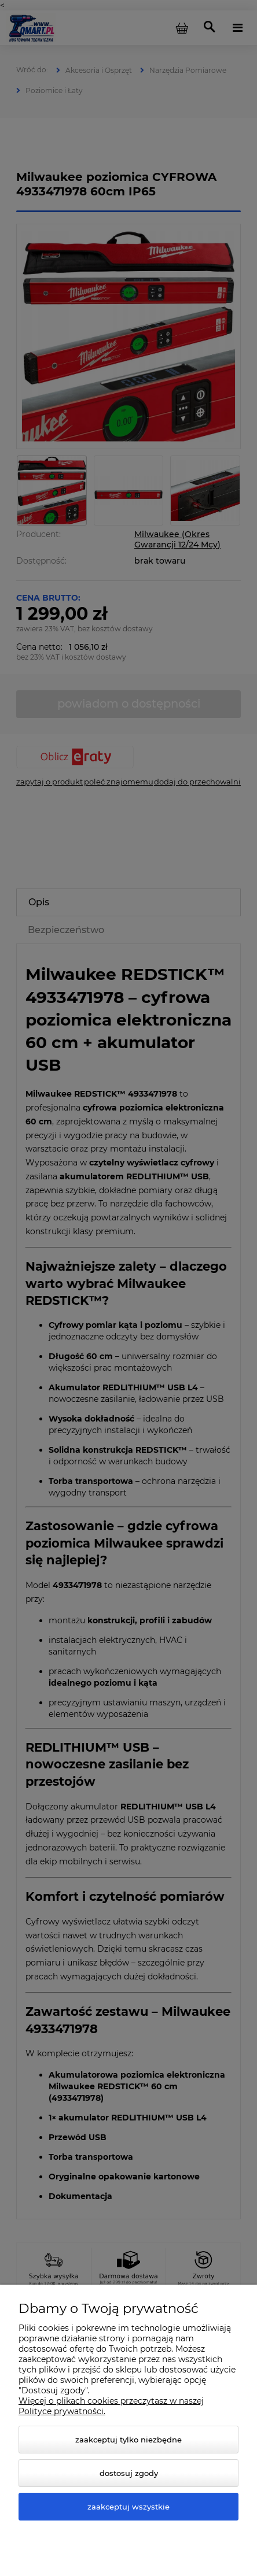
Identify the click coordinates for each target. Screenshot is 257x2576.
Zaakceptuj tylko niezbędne (128, 2439)
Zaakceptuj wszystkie (128, 2506)
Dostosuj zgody (129, 2473)
